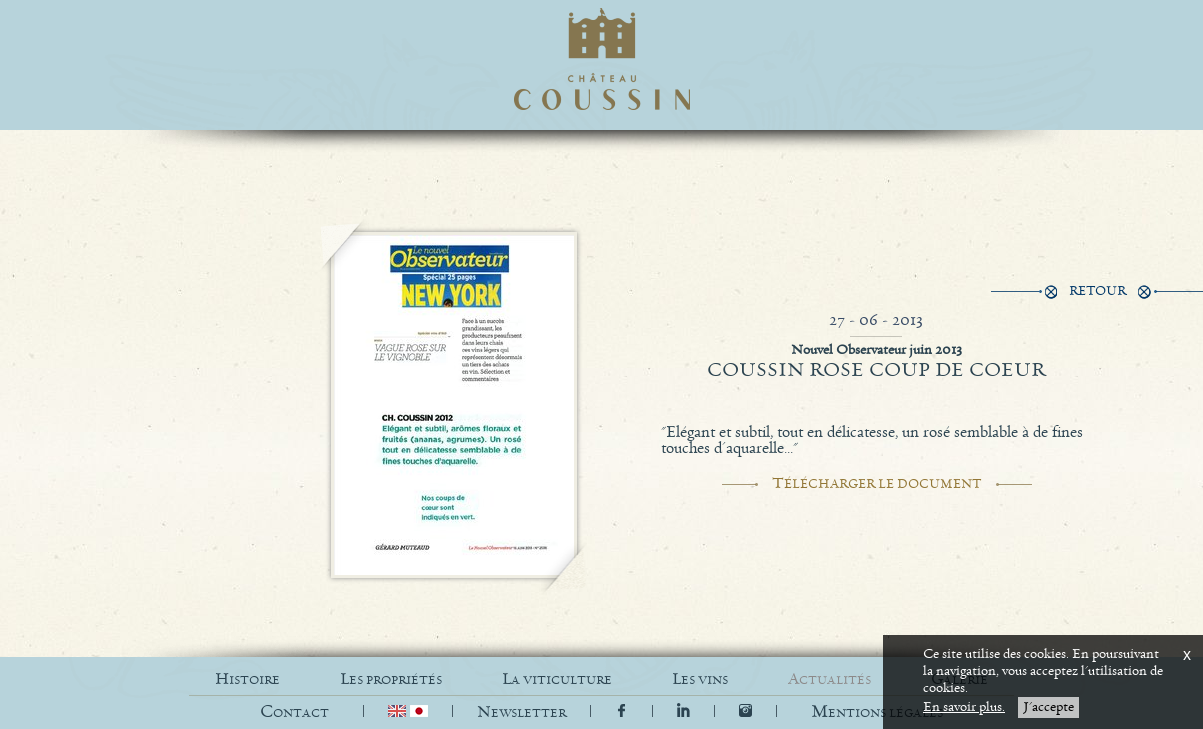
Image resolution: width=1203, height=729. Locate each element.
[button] (877, 712)
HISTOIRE (247, 679)
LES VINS (700, 679)
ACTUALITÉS (829, 679)
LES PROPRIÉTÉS (391, 679)
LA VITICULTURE (557, 679)
